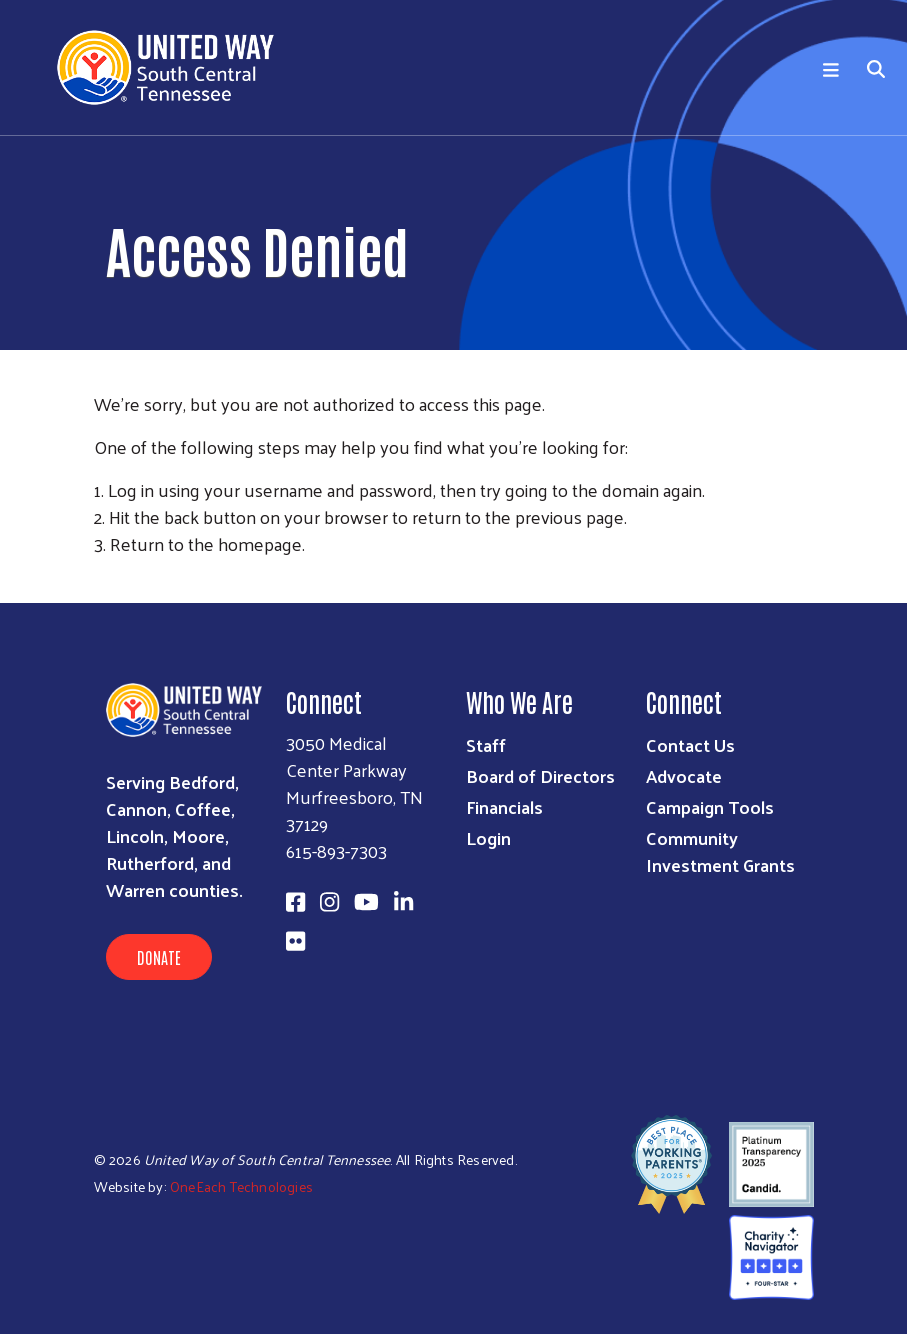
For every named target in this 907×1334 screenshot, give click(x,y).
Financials (504, 806)
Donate (159, 957)
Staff (486, 744)
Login (488, 837)
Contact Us (690, 744)
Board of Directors (540, 775)
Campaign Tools (710, 806)
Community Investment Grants (720, 851)
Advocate (684, 775)
